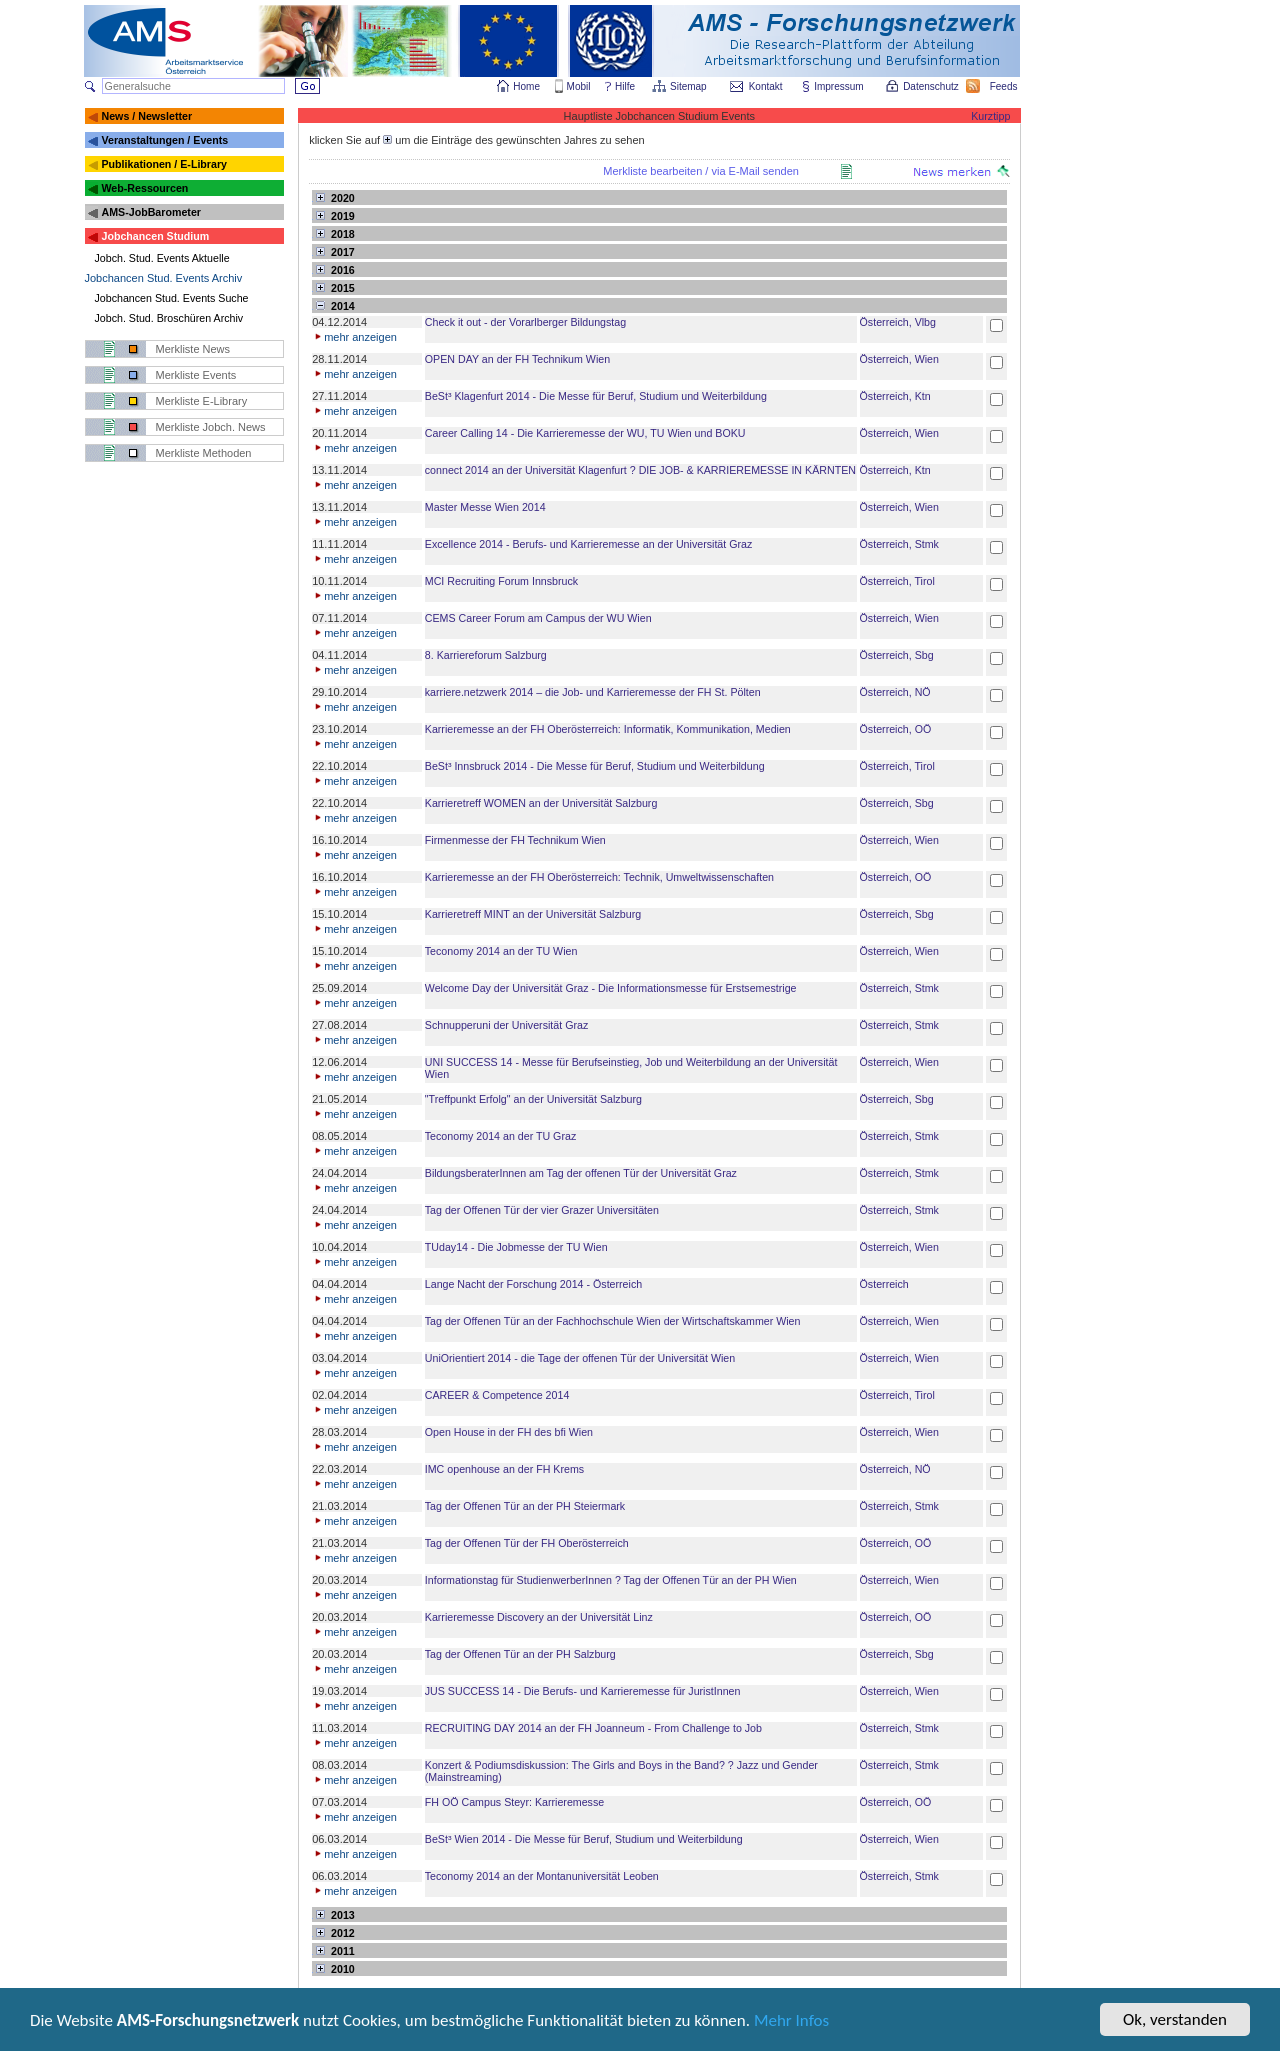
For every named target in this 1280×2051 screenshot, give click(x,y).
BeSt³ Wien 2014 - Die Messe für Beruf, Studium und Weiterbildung (584, 1839)
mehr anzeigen (354, 337)
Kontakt (766, 86)
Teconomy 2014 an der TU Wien (501, 951)
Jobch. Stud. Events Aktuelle (162, 258)
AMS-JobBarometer (150, 212)
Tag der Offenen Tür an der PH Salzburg (520, 1654)
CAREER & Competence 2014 (497, 1395)
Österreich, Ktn (895, 396)
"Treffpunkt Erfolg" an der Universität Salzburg (533, 1099)
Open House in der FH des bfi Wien (509, 1432)
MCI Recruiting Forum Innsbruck (501, 581)
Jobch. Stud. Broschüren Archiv (169, 318)
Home (526, 86)
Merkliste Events (196, 375)
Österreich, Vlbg (898, 322)
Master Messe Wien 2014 (485, 507)
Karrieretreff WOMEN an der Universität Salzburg (541, 803)
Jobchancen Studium (155, 236)
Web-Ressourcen (144, 188)
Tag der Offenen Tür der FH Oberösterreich (527, 1543)
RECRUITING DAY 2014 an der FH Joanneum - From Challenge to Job (593, 1728)
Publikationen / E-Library (164, 164)
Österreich (884, 1284)
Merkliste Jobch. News (211, 427)
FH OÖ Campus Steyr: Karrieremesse (514, 1802)
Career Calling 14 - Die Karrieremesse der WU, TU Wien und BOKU (585, 433)
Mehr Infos (791, 2025)
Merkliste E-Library (202, 401)
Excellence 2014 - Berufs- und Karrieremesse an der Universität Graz (589, 544)
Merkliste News (193, 349)
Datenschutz (932, 86)
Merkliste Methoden (204, 453)
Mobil (579, 86)
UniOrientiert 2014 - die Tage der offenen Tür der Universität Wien (580, 1358)
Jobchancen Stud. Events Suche (172, 298)
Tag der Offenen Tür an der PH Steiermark (525, 1506)
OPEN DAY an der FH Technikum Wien (517, 359)
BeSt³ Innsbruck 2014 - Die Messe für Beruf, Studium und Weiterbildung (595, 766)
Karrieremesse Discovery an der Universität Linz (539, 1617)
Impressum (839, 86)
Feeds (1005, 86)
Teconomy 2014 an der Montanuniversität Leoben (542, 1876)
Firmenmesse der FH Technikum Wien (515, 840)
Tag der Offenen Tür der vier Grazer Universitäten (542, 1210)
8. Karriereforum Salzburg (486, 655)
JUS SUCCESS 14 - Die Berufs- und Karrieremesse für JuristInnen (583, 1691)
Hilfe (625, 86)
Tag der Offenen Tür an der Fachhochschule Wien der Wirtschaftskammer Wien (613, 1321)
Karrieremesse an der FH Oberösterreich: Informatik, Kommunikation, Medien (608, 729)
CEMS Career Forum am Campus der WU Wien (538, 618)
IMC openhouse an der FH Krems (504, 1469)
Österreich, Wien (899, 359)
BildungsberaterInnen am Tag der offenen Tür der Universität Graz (581, 1173)
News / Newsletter (146, 116)
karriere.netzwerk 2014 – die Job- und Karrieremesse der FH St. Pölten (593, 692)
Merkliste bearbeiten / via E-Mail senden (701, 171)
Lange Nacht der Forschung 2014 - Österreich (533, 1284)
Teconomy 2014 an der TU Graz (500, 1136)
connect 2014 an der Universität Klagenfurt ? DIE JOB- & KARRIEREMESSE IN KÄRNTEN (640, 470)
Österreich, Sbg (897, 655)
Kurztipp (990, 116)
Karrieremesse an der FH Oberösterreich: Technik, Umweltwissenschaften (599, 877)
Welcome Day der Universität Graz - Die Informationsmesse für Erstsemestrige (611, 988)
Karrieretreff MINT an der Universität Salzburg (533, 914)
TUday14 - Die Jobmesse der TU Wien (516, 1247)
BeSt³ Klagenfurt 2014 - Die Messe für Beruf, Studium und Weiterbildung (596, 396)
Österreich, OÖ (896, 729)
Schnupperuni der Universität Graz (506, 1025)
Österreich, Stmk (899, 544)
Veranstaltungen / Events (164, 140)
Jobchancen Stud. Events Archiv (164, 278)
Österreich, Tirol (897, 581)
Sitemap (689, 86)
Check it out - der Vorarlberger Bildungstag (525, 322)
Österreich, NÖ (895, 692)
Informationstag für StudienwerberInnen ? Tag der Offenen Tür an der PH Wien (611, 1580)
